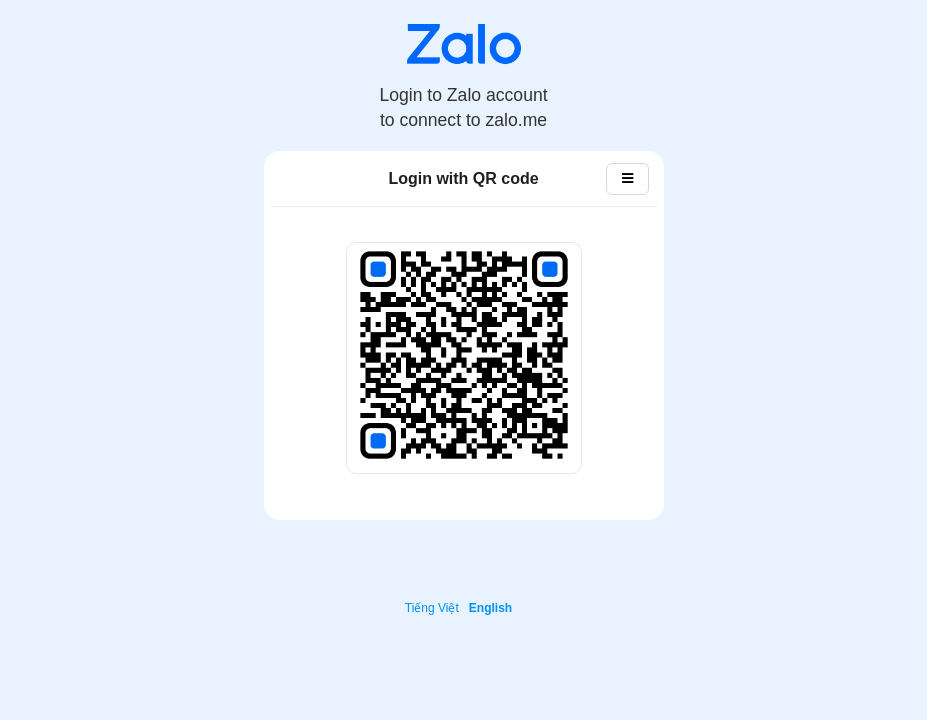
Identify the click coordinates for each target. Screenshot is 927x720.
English (490, 608)
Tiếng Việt (432, 608)
